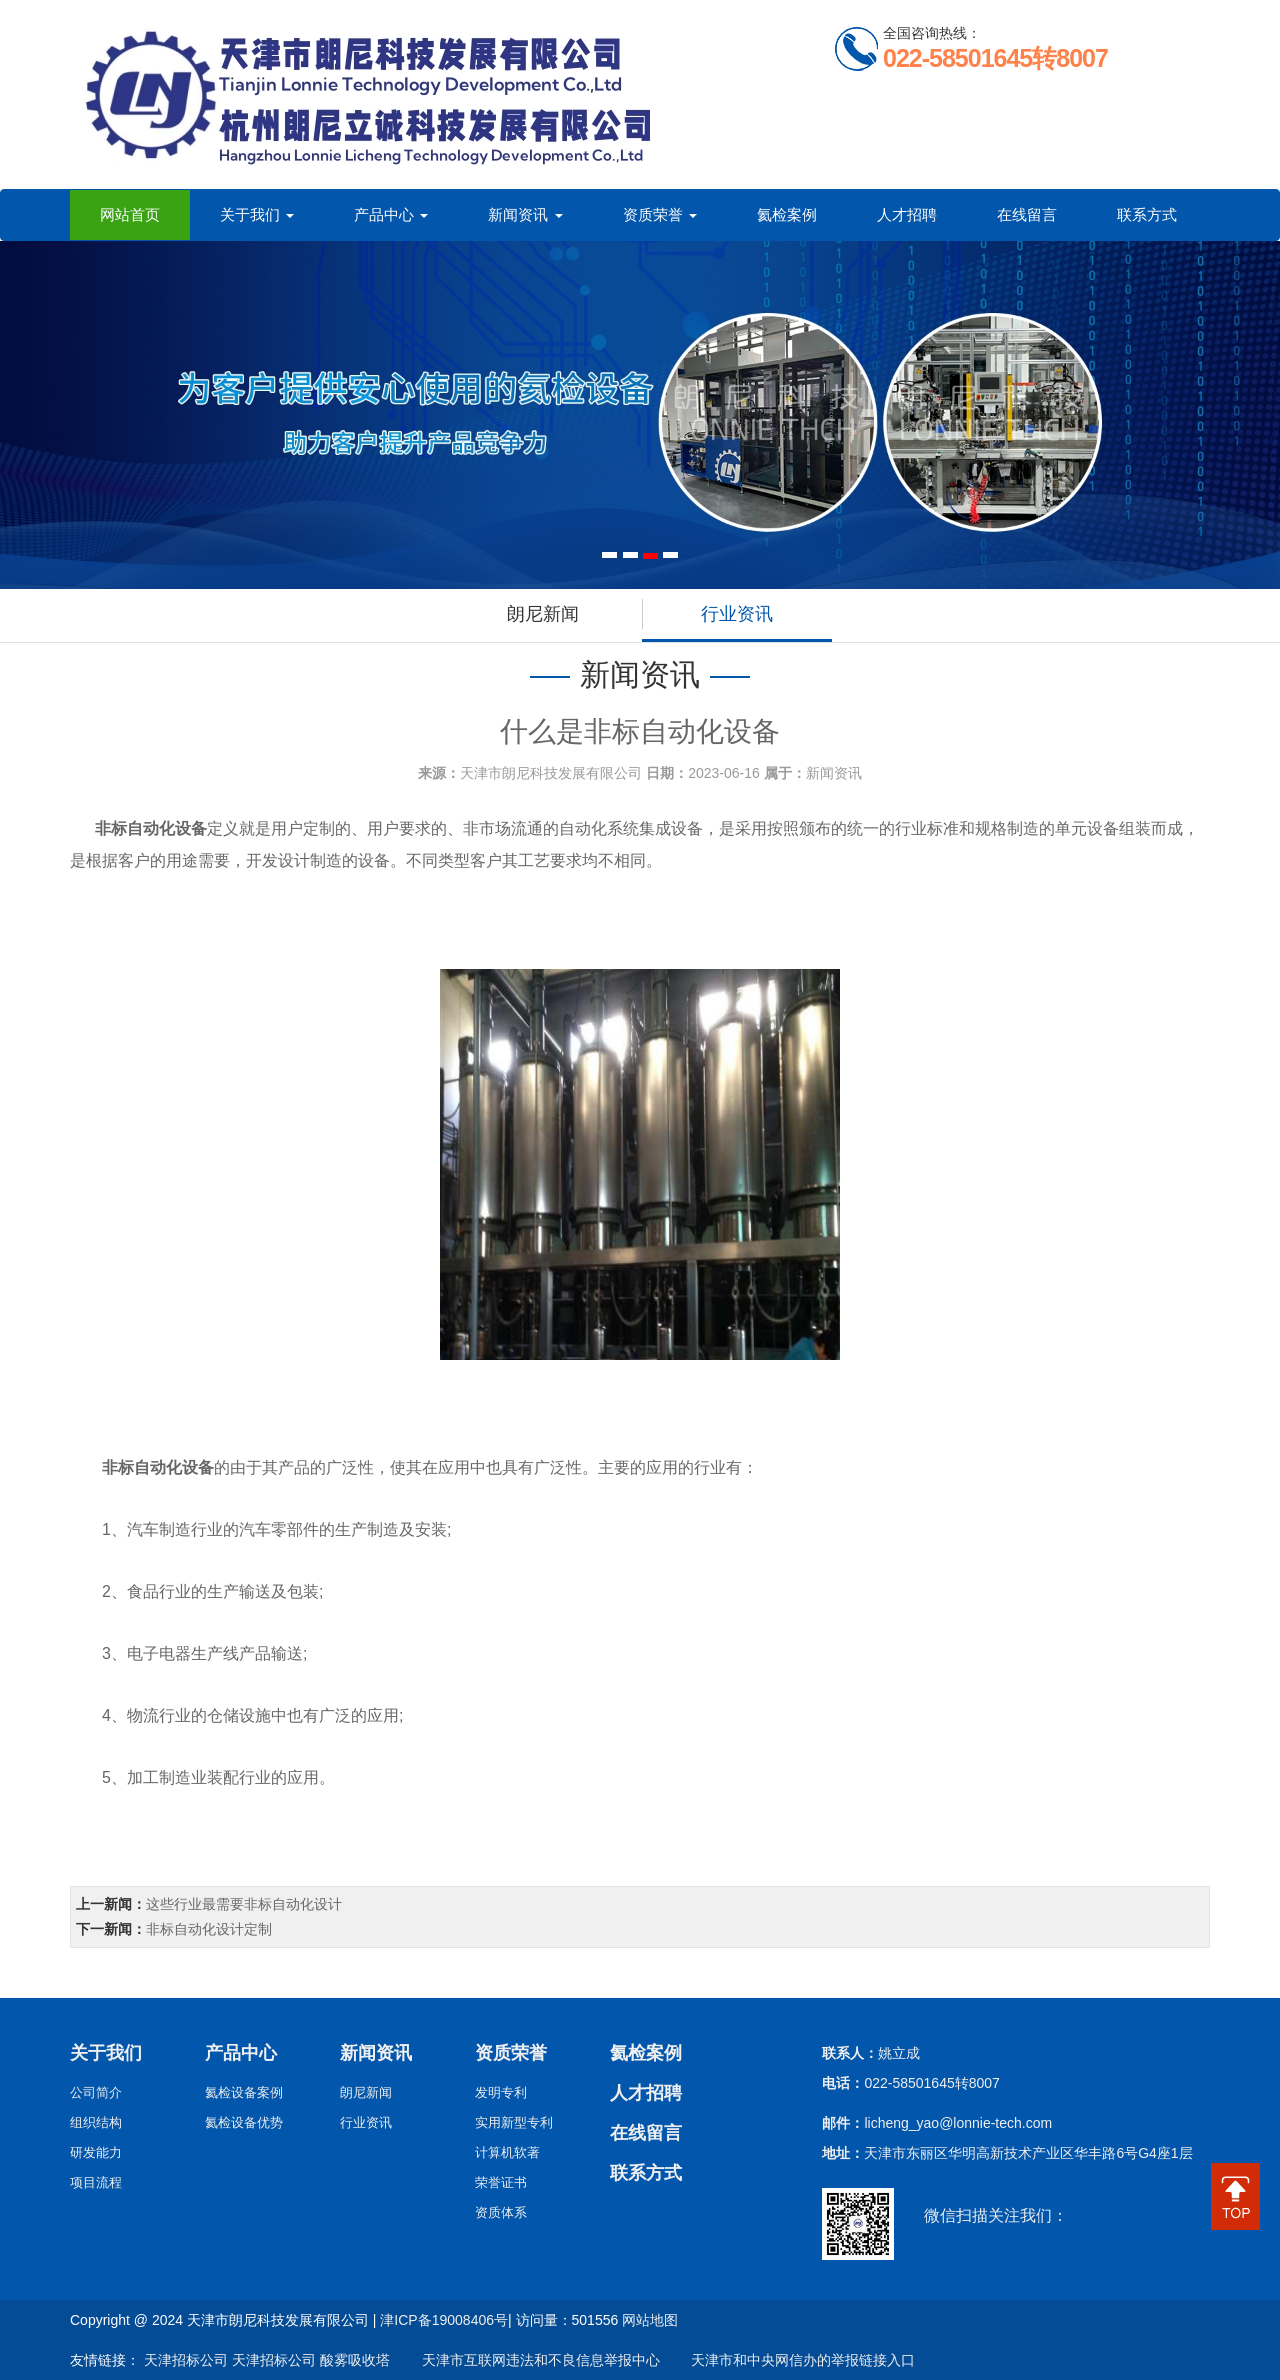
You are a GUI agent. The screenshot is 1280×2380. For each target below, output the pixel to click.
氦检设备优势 (244, 2122)
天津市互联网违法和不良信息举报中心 (527, 2360)
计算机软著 (507, 2152)
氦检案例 (787, 214)
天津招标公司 (186, 2360)
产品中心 (391, 214)
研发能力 (96, 2152)
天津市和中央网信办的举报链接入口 (789, 2360)
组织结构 (96, 2122)
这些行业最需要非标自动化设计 (244, 1904)
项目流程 (96, 2182)
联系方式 (1147, 214)
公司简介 (96, 2092)
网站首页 (130, 214)
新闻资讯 (525, 214)
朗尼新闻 (543, 614)
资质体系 (501, 2212)
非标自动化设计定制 (209, 1929)
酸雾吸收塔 (355, 2360)
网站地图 (650, 2320)
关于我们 (257, 214)
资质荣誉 (660, 214)
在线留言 (1027, 214)
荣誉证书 (501, 2182)
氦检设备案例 (244, 2092)
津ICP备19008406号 (444, 2320)
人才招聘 (907, 214)
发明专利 (501, 2092)
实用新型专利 (514, 2122)
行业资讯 (737, 614)
